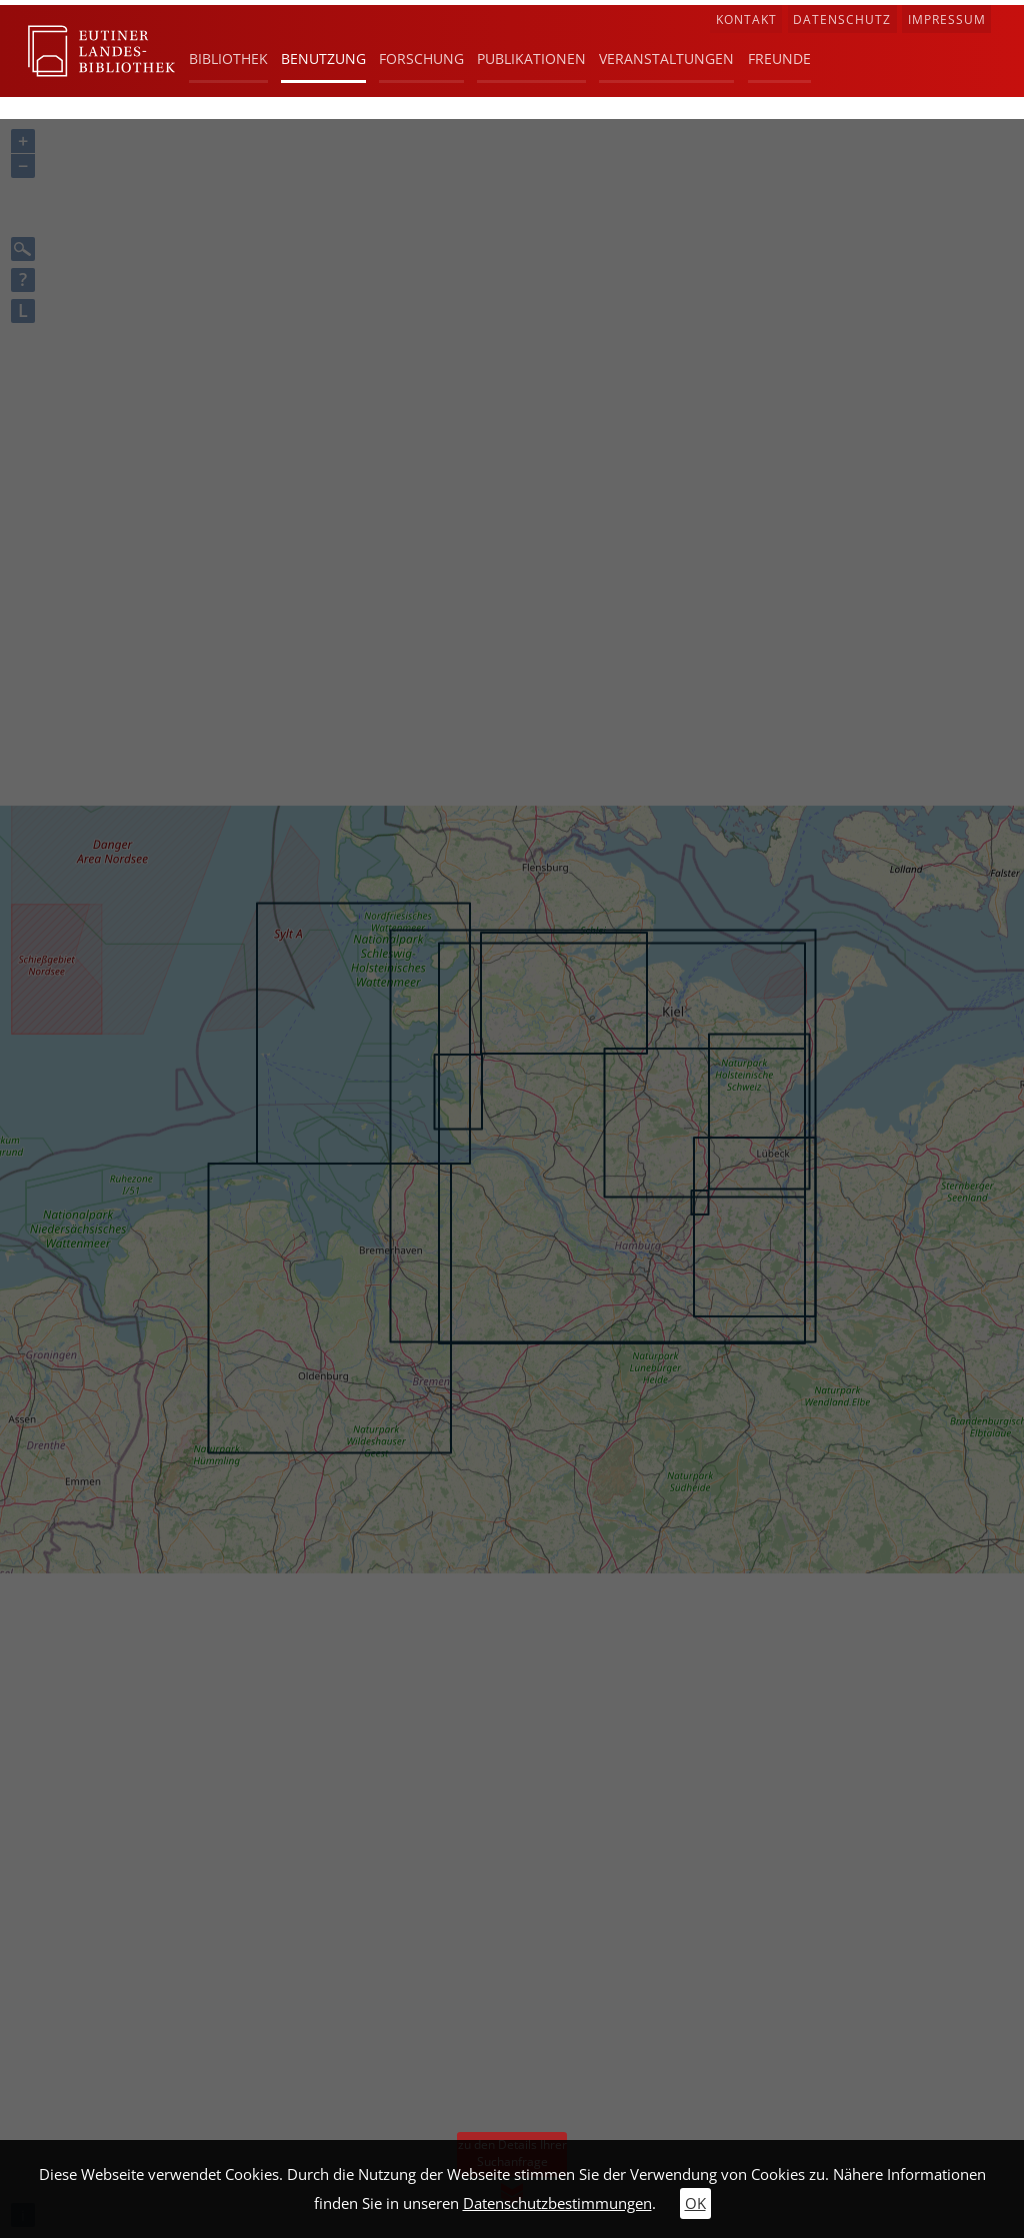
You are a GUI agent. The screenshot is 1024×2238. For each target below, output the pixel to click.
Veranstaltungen (666, 58)
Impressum (947, 19)
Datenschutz (842, 19)
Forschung (421, 58)
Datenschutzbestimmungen (557, 2203)
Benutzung (323, 58)
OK (695, 2203)
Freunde (779, 58)
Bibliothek (228, 58)
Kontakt (746, 19)
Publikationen (531, 58)
